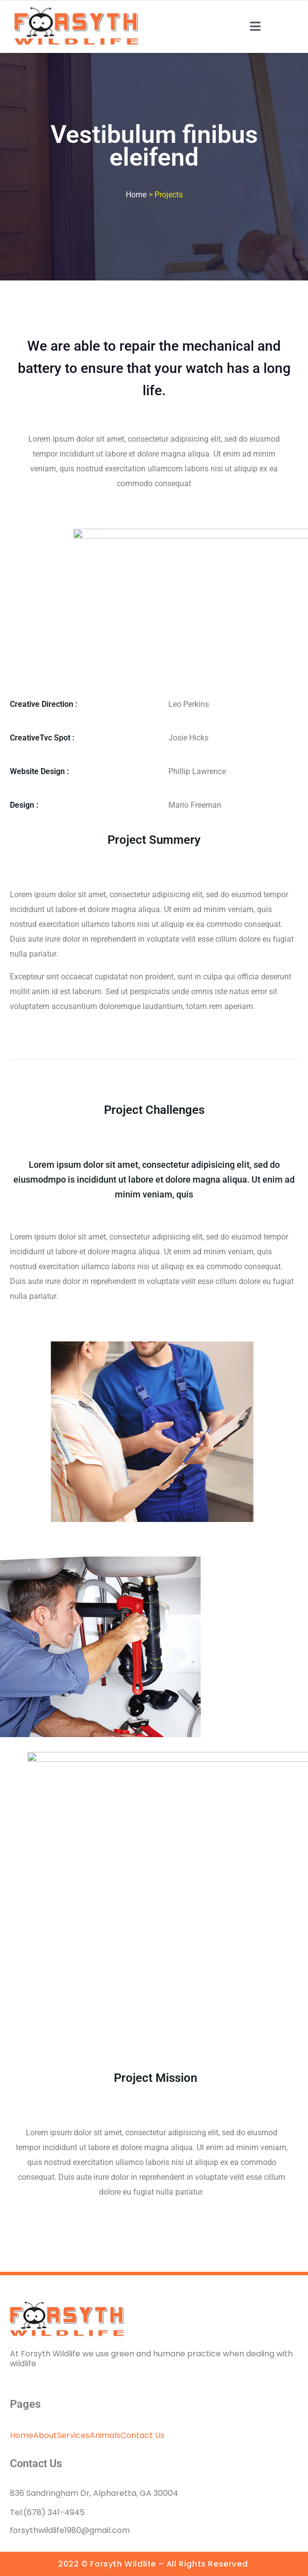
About (45, 2435)
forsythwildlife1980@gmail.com (70, 2530)
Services (73, 2435)
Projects (168, 194)
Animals (105, 2435)
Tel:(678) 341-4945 (47, 2512)
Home (21, 2435)
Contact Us (142, 2435)
